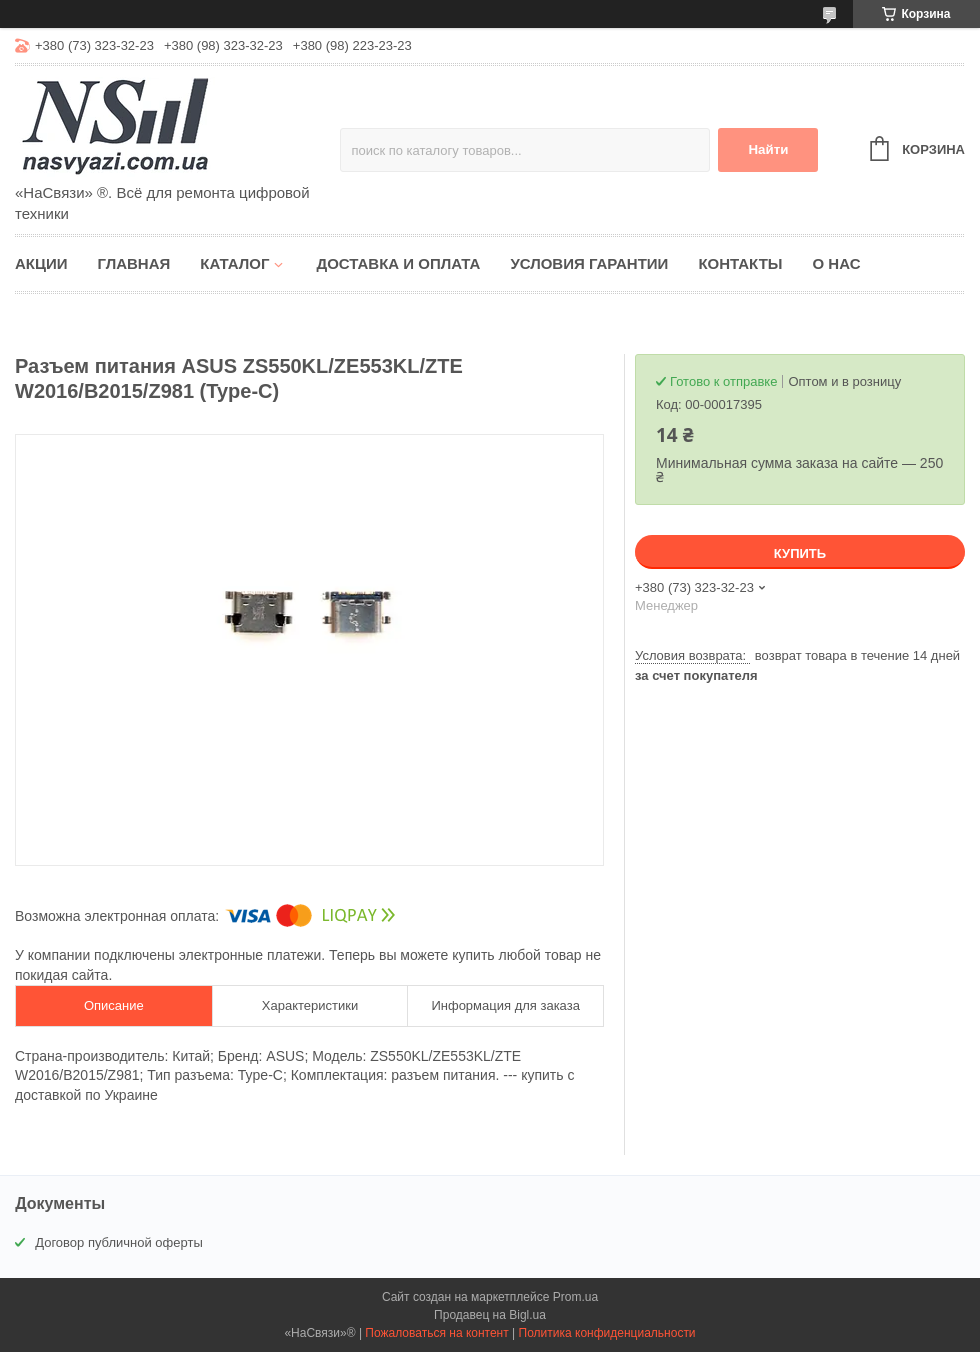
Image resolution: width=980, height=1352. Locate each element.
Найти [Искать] (768, 149)
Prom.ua (575, 1297)
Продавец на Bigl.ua (490, 1315)
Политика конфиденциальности (607, 1333)
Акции (41, 263)
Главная (134, 263)
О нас (837, 263)
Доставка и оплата (398, 263)
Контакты (740, 263)
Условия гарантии (589, 263)
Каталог (234, 263)
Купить (800, 553)
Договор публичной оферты (119, 1242)
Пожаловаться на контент (436, 1333)
